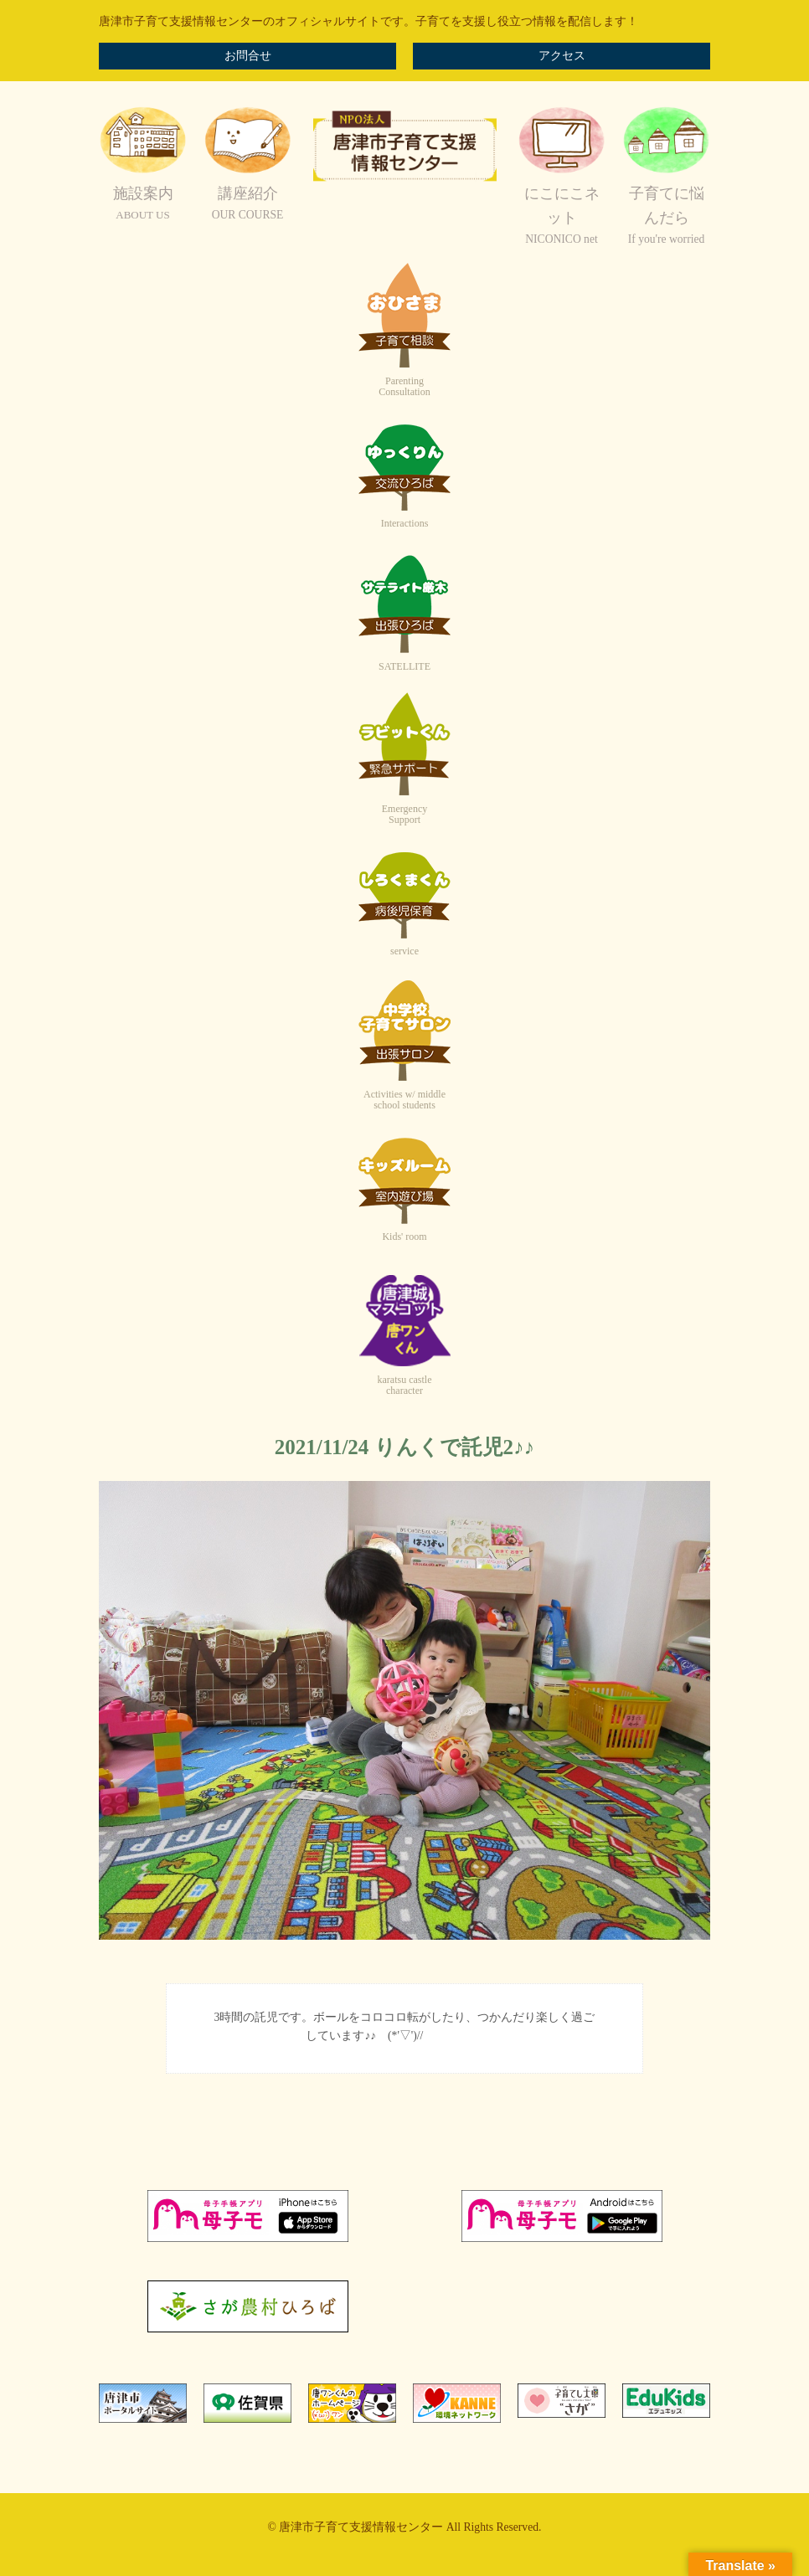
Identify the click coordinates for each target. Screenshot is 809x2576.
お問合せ (247, 55)
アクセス (561, 55)
